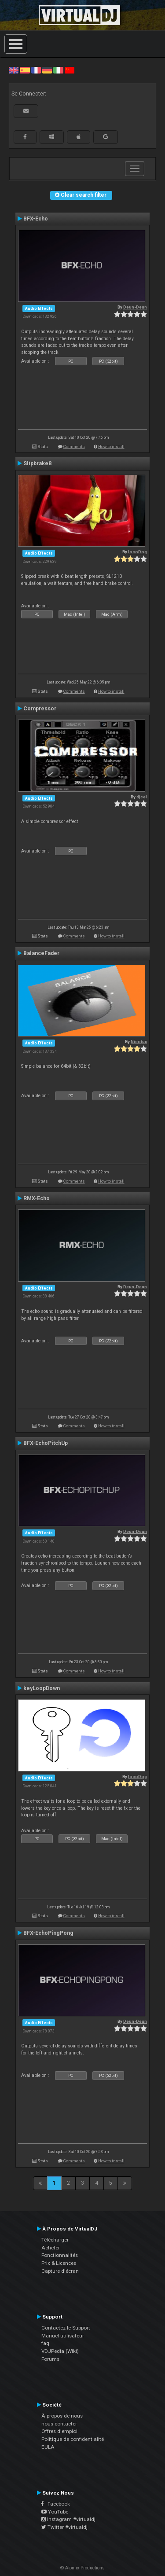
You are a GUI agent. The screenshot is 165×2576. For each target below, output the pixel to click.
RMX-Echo (36, 1198)
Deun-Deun (135, 307)
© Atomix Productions (82, 2568)
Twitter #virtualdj (64, 2527)
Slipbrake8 (37, 463)
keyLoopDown (41, 1688)
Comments (74, 446)
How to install (111, 446)
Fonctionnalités (59, 2255)
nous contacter (59, 2424)
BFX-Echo (35, 219)
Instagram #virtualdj (68, 2519)
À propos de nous (62, 2416)
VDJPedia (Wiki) (60, 2351)
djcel (141, 796)
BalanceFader (41, 953)
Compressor (39, 709)
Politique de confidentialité (72, 2439)
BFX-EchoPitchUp (45, 1443)
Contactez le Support (65, 2328)
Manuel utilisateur (62, 2336)
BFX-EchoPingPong (48, 1933)
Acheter (50, 2248)
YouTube (54, 2512)
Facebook (55, 2504)
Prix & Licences (58, 2263)
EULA (48, 2447)
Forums (50, 2359)
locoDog (137, 551)
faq (45, 2343)
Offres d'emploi (59, 2431)
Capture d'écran (60, 2271)
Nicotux (139, 1041)
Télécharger (55, 2240)
